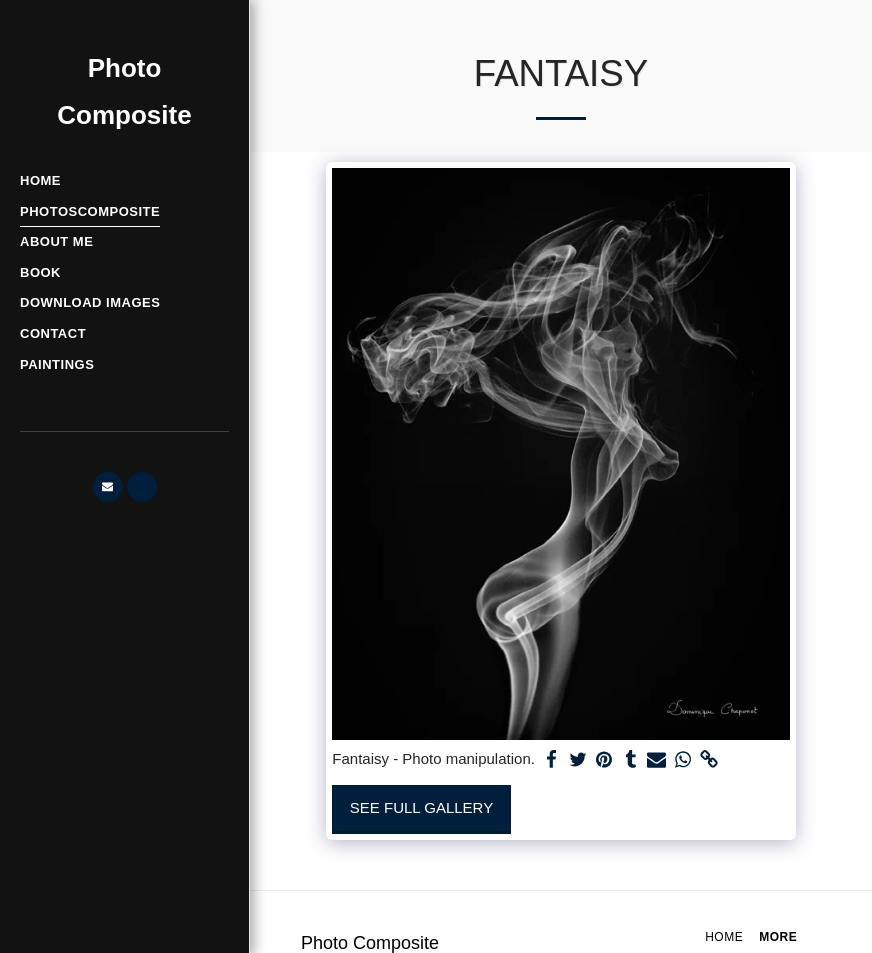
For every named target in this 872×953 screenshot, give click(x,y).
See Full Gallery (421, 807)
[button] (108, 487)
